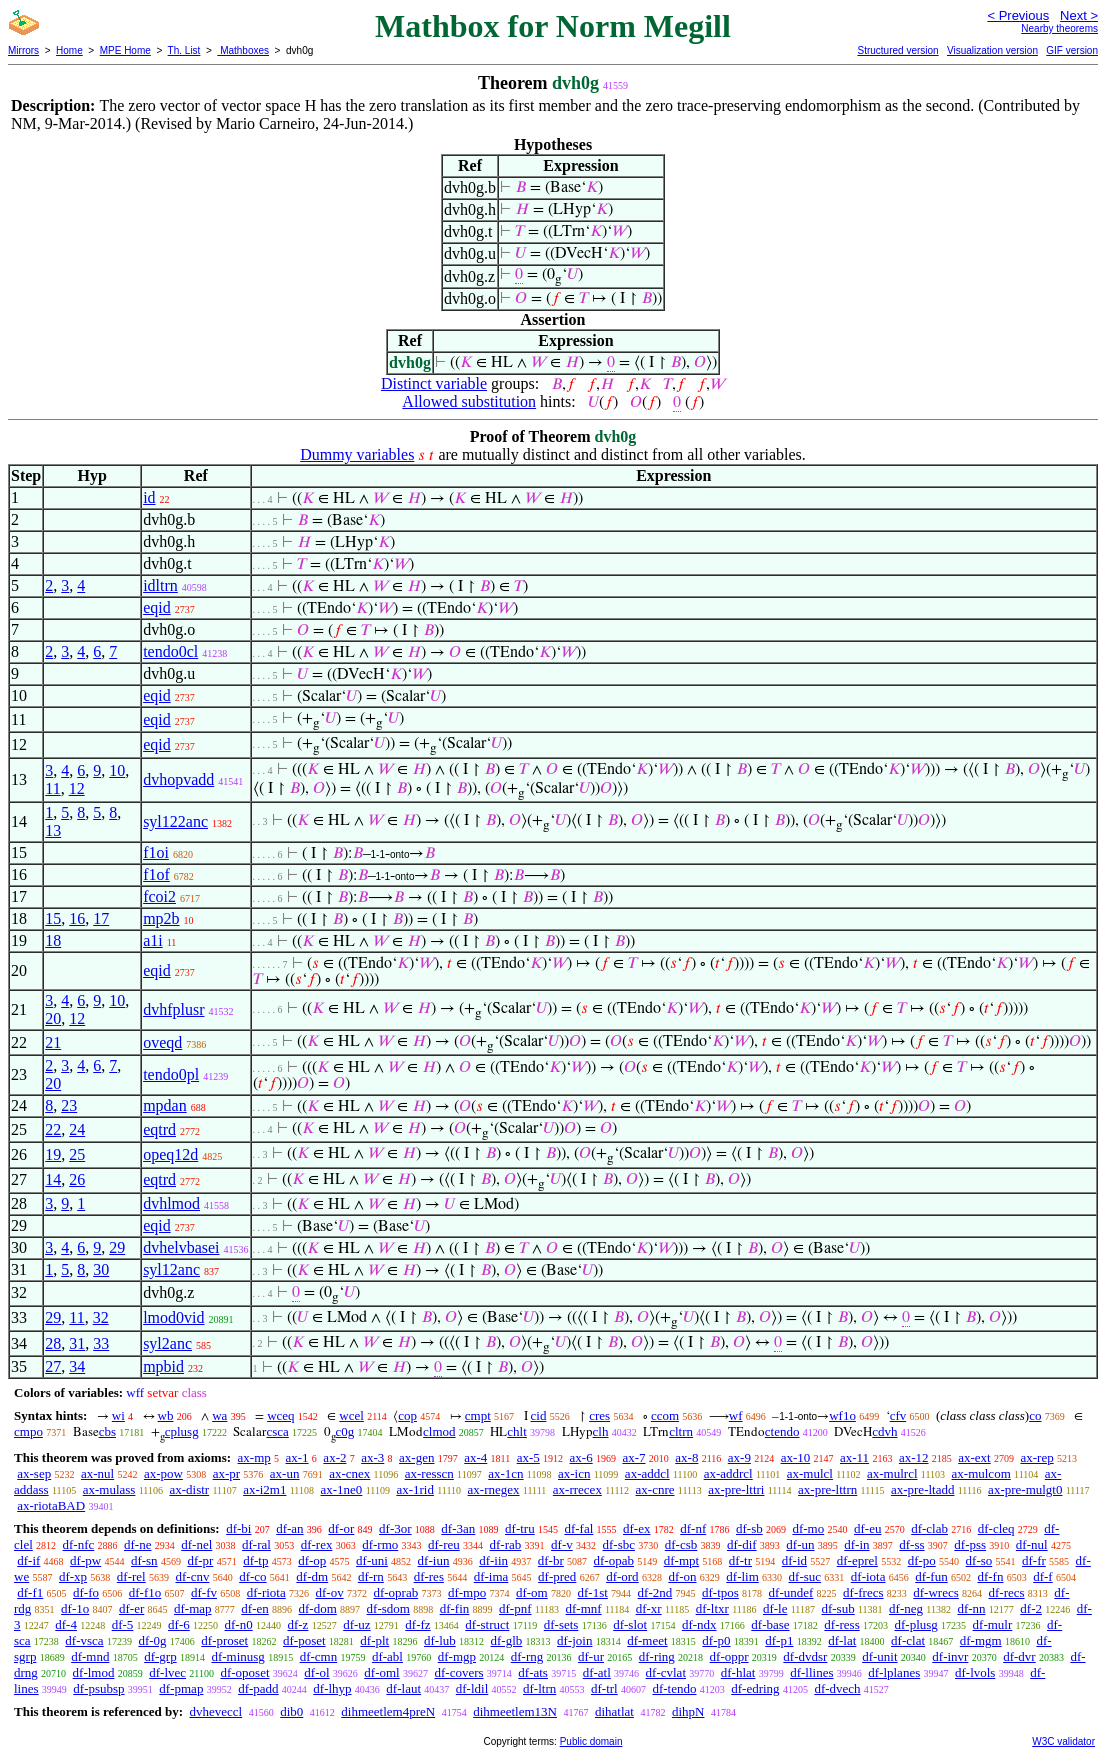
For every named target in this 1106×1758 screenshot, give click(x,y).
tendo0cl (170, 651)
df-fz (417, 1624)
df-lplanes (894, 1672)
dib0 (291, 1711)
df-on (682, 1576)
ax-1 (297, 1457)
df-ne (137, 1544)
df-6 (179, 1624)
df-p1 (779, 1640)
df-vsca (84, 1640)
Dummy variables (357, 454)
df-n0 (239, 1624)
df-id (794, 1560)
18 (53, 940)
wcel (351, 1415)
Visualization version (992, 50)
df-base (770, 1624)
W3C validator (1063, 1741)
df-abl (387, 1656)
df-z (297, 1624)
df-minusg (237, 1656)
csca (277, 1431)
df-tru (520, 1528)
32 (101, 1317)
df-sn (144, 1560)
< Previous (1018, 15)
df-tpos (720, 1592)
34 (77, 1366)
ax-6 (581, 1457)
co (1035, 1415)
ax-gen (416, 1457)
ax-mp (254, 1457)
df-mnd (90, 1656)
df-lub (440, 1640)
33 (101, 1343)
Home (69, 50)
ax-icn (574, 1473)
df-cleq (996, 1528)
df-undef (791, 1592)
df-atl (597, 1672)
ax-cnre (655, 1489)
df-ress (841, 1624)
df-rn (371, 1576)
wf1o (842, 1415)
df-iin (493, 1560)
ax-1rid (415, 1489)
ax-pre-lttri (736, 1489)
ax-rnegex (494, 1489)
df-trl (604, 1688)
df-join (574, 1640)
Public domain (591, 1741)
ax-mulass (109, 1489)
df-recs (1007, 1592)
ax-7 (633, 1457)
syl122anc (175, 821)
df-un (800, 1544)
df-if (28, 1560)
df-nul (1032, 1544)
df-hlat (738, 1672)
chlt (517, 1431)
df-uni (372, 1560)
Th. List (184, 50)
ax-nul (97, 1473)
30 (101, 1269)
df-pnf (515, 1608)
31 (77, 1343)
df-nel (196, 1544)
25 (77, 1154)
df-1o (75, 1608)
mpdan (165, 1105)
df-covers (458, 1672)
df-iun (434, 1560)
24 (77, 1129)
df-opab (614, 1560)
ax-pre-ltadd (923, 1489)
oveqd (162, 1042)
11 (52, 788)
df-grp (160, 1656)
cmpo (28, 1431)
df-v (562, 1544)
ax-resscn (429, 1473)
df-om (532, 1592)
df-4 (66, 1624)
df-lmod (94, 1672)
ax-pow (163, 1473)
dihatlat (614, 1711)
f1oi (156, 852)
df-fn (990, 1576)
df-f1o (145, 1592)
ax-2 (334, 1457)
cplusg (182, 1431)
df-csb (681, 1544)
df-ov (329, 1592)
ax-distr (189, 1489)
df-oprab (395, 1592)
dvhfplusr (173, 1009)
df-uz (356, 1624)
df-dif (742, 1544)
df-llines (811, 1672)
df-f (1043, 1576)
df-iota (868, 1576)
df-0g (152, 1640)
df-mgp (457, 1656)
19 (53, 1154)
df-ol (316, 1672)
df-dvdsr (805, 1656)
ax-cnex (349, 1473)
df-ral (256, 1544)
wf (736, 1415)
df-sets (561, 1624)
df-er (131, 1608)
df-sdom (388, 1608)
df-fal (578, 1528)
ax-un (285, 1473)
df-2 (1031, 1608)
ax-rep (1036, 1457)
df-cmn (319, 1656)
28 (53, 1343)
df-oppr (729, 1656)
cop (407, 1415)
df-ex (636, 1528)
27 (53, 1366)
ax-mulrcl (892, 1473)
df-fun (931, 1576)
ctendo (782, 1431)
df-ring (657, 1656)
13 (53, 830)
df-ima (491, 1576)
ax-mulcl (810, 1473)
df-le (775, 1608)
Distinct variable (434, 383)
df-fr (1034, 1560)
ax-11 (854, 1457)
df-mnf (584, 1608)
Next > (1079, 15)
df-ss (911, 1544)
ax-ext (974, 1457)
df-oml (381, 1672)
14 (53, 1179)
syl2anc (167, 1343)
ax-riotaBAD (51, 1505)
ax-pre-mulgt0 (1025, 1489)
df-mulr (993, 1624)
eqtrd (159, 1129)
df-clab (929, 1528)
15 (53, 918)
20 (53, 1018)
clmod (439, 1431)
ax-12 (914, 1457)
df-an (289, 1528)
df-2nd (655, 1592)
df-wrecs (935, 1592)
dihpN (688, 1711)
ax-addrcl (728, 1473)
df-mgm (981, 1640)
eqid (157, 607)
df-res (429, 1576)
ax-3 (372, 1457)
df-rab (506, 1544)
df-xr (649, 1608)
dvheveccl (215, 1711)
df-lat (842, 1640)
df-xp (73, 1576)
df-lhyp (332, 1688)
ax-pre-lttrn (827, 1489)
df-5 (123, 1624)
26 (77, 1179)
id (149, 497)
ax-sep (34, 1473)
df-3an (458, 1528)
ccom (665, 1415)
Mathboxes (243, 50)
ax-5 (528, 1457)
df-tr (740, 1560)
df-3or (395, 1528)
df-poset (304, 1640)
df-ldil (472, 1688)
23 (69, 1105)
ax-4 (475, 1457)
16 (77, 918)
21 (53, 1042)
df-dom (318, 1608)
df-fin (455, 1608)
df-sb (749, 1528)
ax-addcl (647, 1473)
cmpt (478, 1415)
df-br (551, 1560)
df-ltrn (539, 1688)
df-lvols (975, 1672)
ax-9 (739, 1457)
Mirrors (23, 50)
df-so (979, 1560)
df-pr (200, 1560)
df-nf (693, 1528)
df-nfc (79, 1544)
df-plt (374, 1640)
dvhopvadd (178, 779)
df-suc (805, 1576)
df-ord (622, 1576)
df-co (252, 1576)
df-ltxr (712, 1608)
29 (117, 1247)
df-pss (970, 1544)
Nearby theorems (1059, 28)
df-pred (557, 1576)
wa (219, 1415)
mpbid (163, 1366)
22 (53, 1129)
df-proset (224, 1640)
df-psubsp (98, 1688)
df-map (193, 1608)
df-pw (85, 1560)
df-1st (592, 1592)
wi (118, 1415)
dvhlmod (171, 1203)
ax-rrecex (577, 1489)
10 (117, 770)
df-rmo (380, 1544)
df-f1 (30, 1592)
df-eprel (857, 1560)
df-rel (131, 1576)
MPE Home (125, 50)
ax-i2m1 (264, 1489)
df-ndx (699, 1624)
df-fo (86, 1592)
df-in (856, 1544)
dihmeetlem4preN (388, 1711)
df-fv (204, 1592)
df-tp (255, 1560)
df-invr (950, 1656)
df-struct (487, 1624)
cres (599, 1415)
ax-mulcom (981, 1473)
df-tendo (674, 1688)
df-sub (837, 1608)
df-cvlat (666, 1672)
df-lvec (167, 1672)
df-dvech (837, 1688)
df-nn (971, 1608)
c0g (345, 1431)
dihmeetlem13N (515, 1711)
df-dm (312, 1576)
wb (166, 1415)
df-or (341, 1528)
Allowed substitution (469, 401)
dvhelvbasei (181, 1247)
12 (77, 788)
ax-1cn (505, 1473)
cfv (898, 1415)
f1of (156, 874)
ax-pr (226, 1473)
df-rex (317, 1544)
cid (539, 1415)
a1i (153, 940)
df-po (922, 1560)
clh (601, 1431)
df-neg (906, 1608)
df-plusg (915, 1624)
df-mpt (681, 1560)
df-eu (867, 1528)
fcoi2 (159, 896)
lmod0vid (173, 1317)
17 (101, 918)
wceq (280, 1415)
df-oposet (244, 1672)
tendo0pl (171, 1074)
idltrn (160, 585)
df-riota (266, 1592)
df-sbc (618, 1544)
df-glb (507, 1640)
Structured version (897, 50)
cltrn (681, 1431)
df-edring (755, 1688)
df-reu (444, 1544)
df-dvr (1019, 1656)
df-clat (908, 1640)
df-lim (742, 1576)
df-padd (258, 1688)
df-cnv (192, 1576)
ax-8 (686, 1457)
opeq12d (170, 1154)
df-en (254, 1608)
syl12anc (171, 1269)
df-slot (630, 1624)
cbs (107, 1431)
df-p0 (716, 1640)
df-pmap (181, 1688)
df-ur (591, 1656)
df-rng (527, 1656)
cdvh (884, 1431)
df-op (312, 1560)
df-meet (647, 1640)
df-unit (879, 1656)
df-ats (533, 1672)
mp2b (161, 918)
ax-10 (796, 1457)
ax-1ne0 (342, 1489)
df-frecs (863, 1592)
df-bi (238, 1528)
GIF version (1072, 50)
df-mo (808, 1528)
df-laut (403, 1688)
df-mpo (467, 1592)
